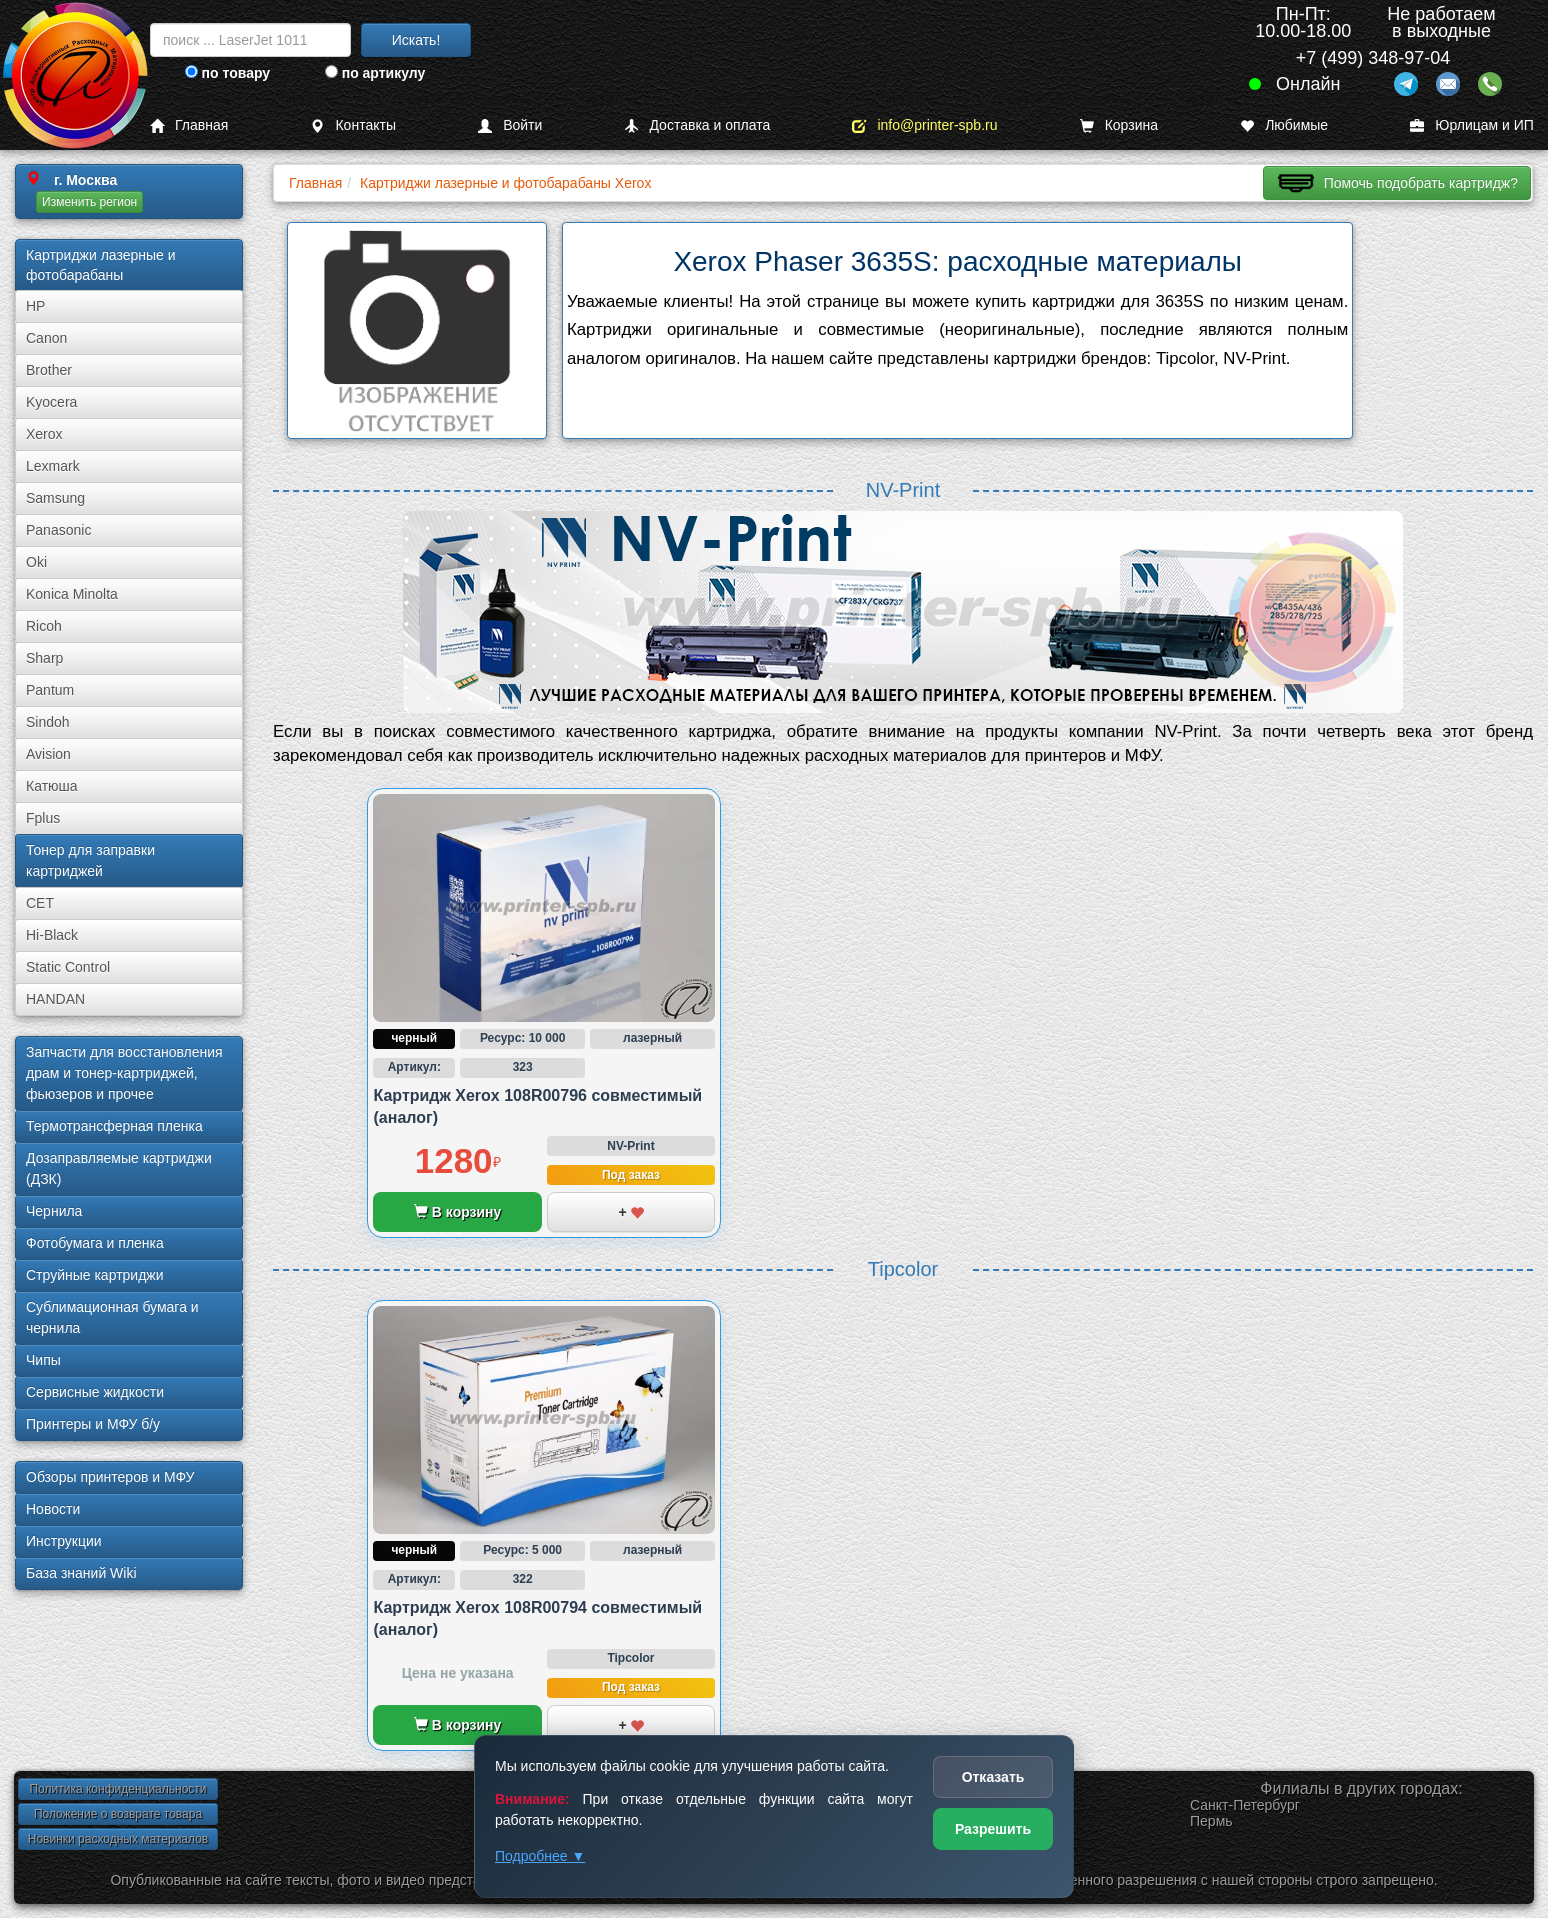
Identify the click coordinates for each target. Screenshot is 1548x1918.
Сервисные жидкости (95, 1392)
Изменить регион (89, 202)
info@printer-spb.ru (924, 125)
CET (40, 903)
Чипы (43, 1360)
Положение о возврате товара (118, 1814)
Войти (510, 125)
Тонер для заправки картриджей (90, 860)
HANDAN (55, 999)
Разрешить (993, 1829)
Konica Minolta (72, 594)
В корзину (457, 1212)
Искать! (416, 40)
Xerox (44, 434)
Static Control (68, 967)
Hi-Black (52, 935)
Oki (36, 562)
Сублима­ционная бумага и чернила (112, 1317)
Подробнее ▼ (540, 1856)
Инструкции (64, 1541)
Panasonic (58, 530)
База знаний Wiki (81, 1573)
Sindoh (48, 722)
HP (35, 306)
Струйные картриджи (95, 1275)
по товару (227, 73)
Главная (189, 125)
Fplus (43, 818)
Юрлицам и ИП (1472, 125)
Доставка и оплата (697, 125)
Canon (46, 338)
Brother (49, 370)
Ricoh (44, 626)
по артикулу (375, 73)
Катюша (52, 786)
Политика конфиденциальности (117, 1789)
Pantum (50, 690)
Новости (53, 1509)
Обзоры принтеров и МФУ (110, 1477)
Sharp (44, 658)
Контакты (352, 125)
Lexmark (53, 466)
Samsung (55, 498)
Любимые (1284, 125)
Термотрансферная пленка (114, 1126)
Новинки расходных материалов (118, 1839)
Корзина (1119, 125)
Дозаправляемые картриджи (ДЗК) (119, 1168)
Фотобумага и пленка (95, 1243)
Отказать (993, 1777)
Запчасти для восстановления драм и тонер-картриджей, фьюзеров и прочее (124, 1073)
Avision (48, 754)
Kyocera (51, 402)
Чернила (54, 1211)
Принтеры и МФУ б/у (93, 1424)
